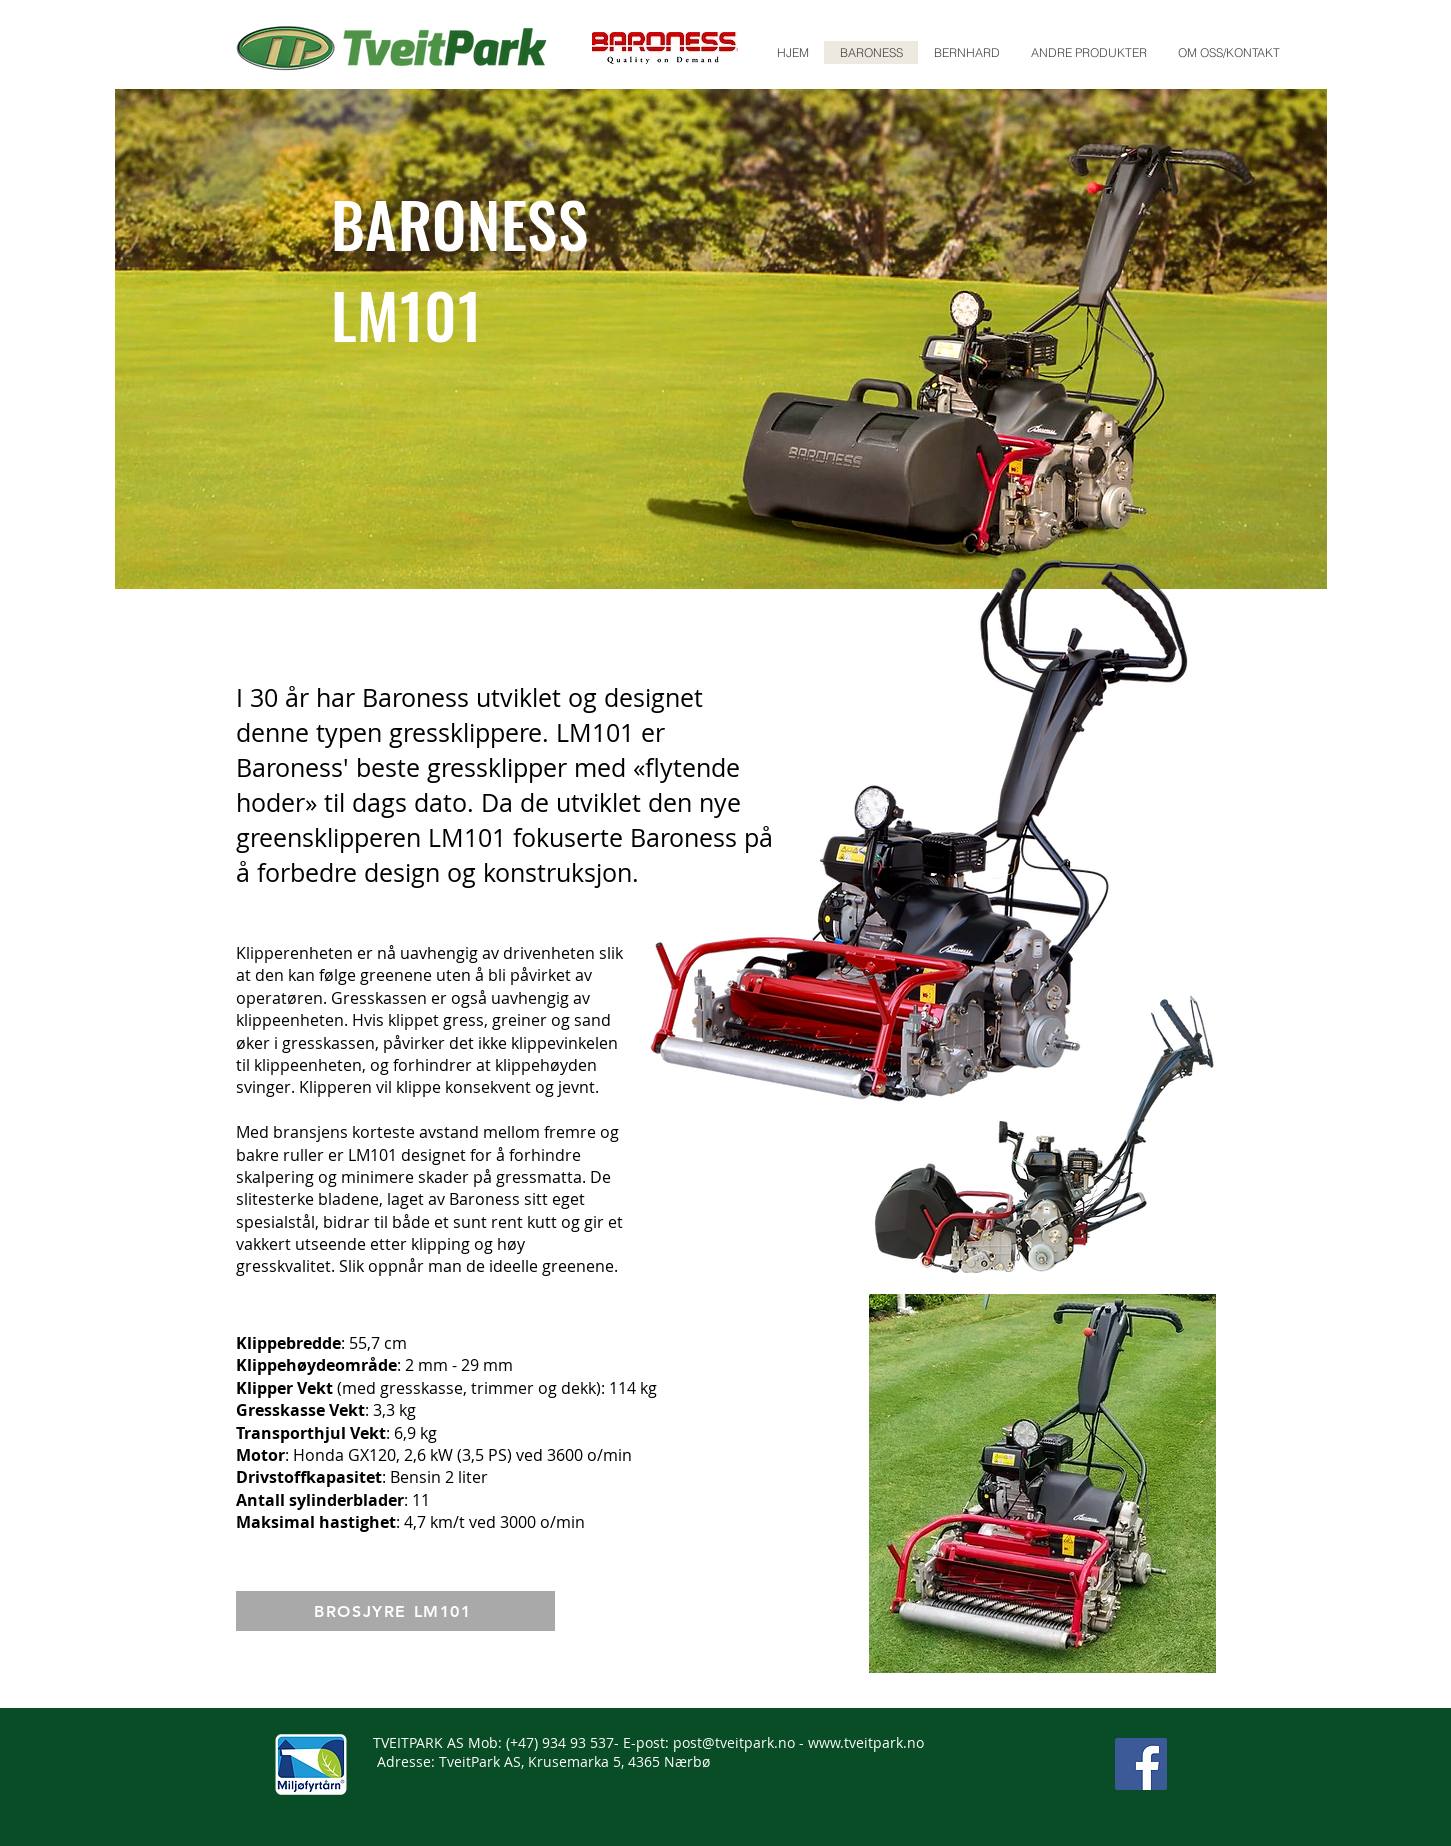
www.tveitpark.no (866, 1742)
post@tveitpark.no (734, 1742)
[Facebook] (1141, 1764)
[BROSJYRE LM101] (395, 1611)
